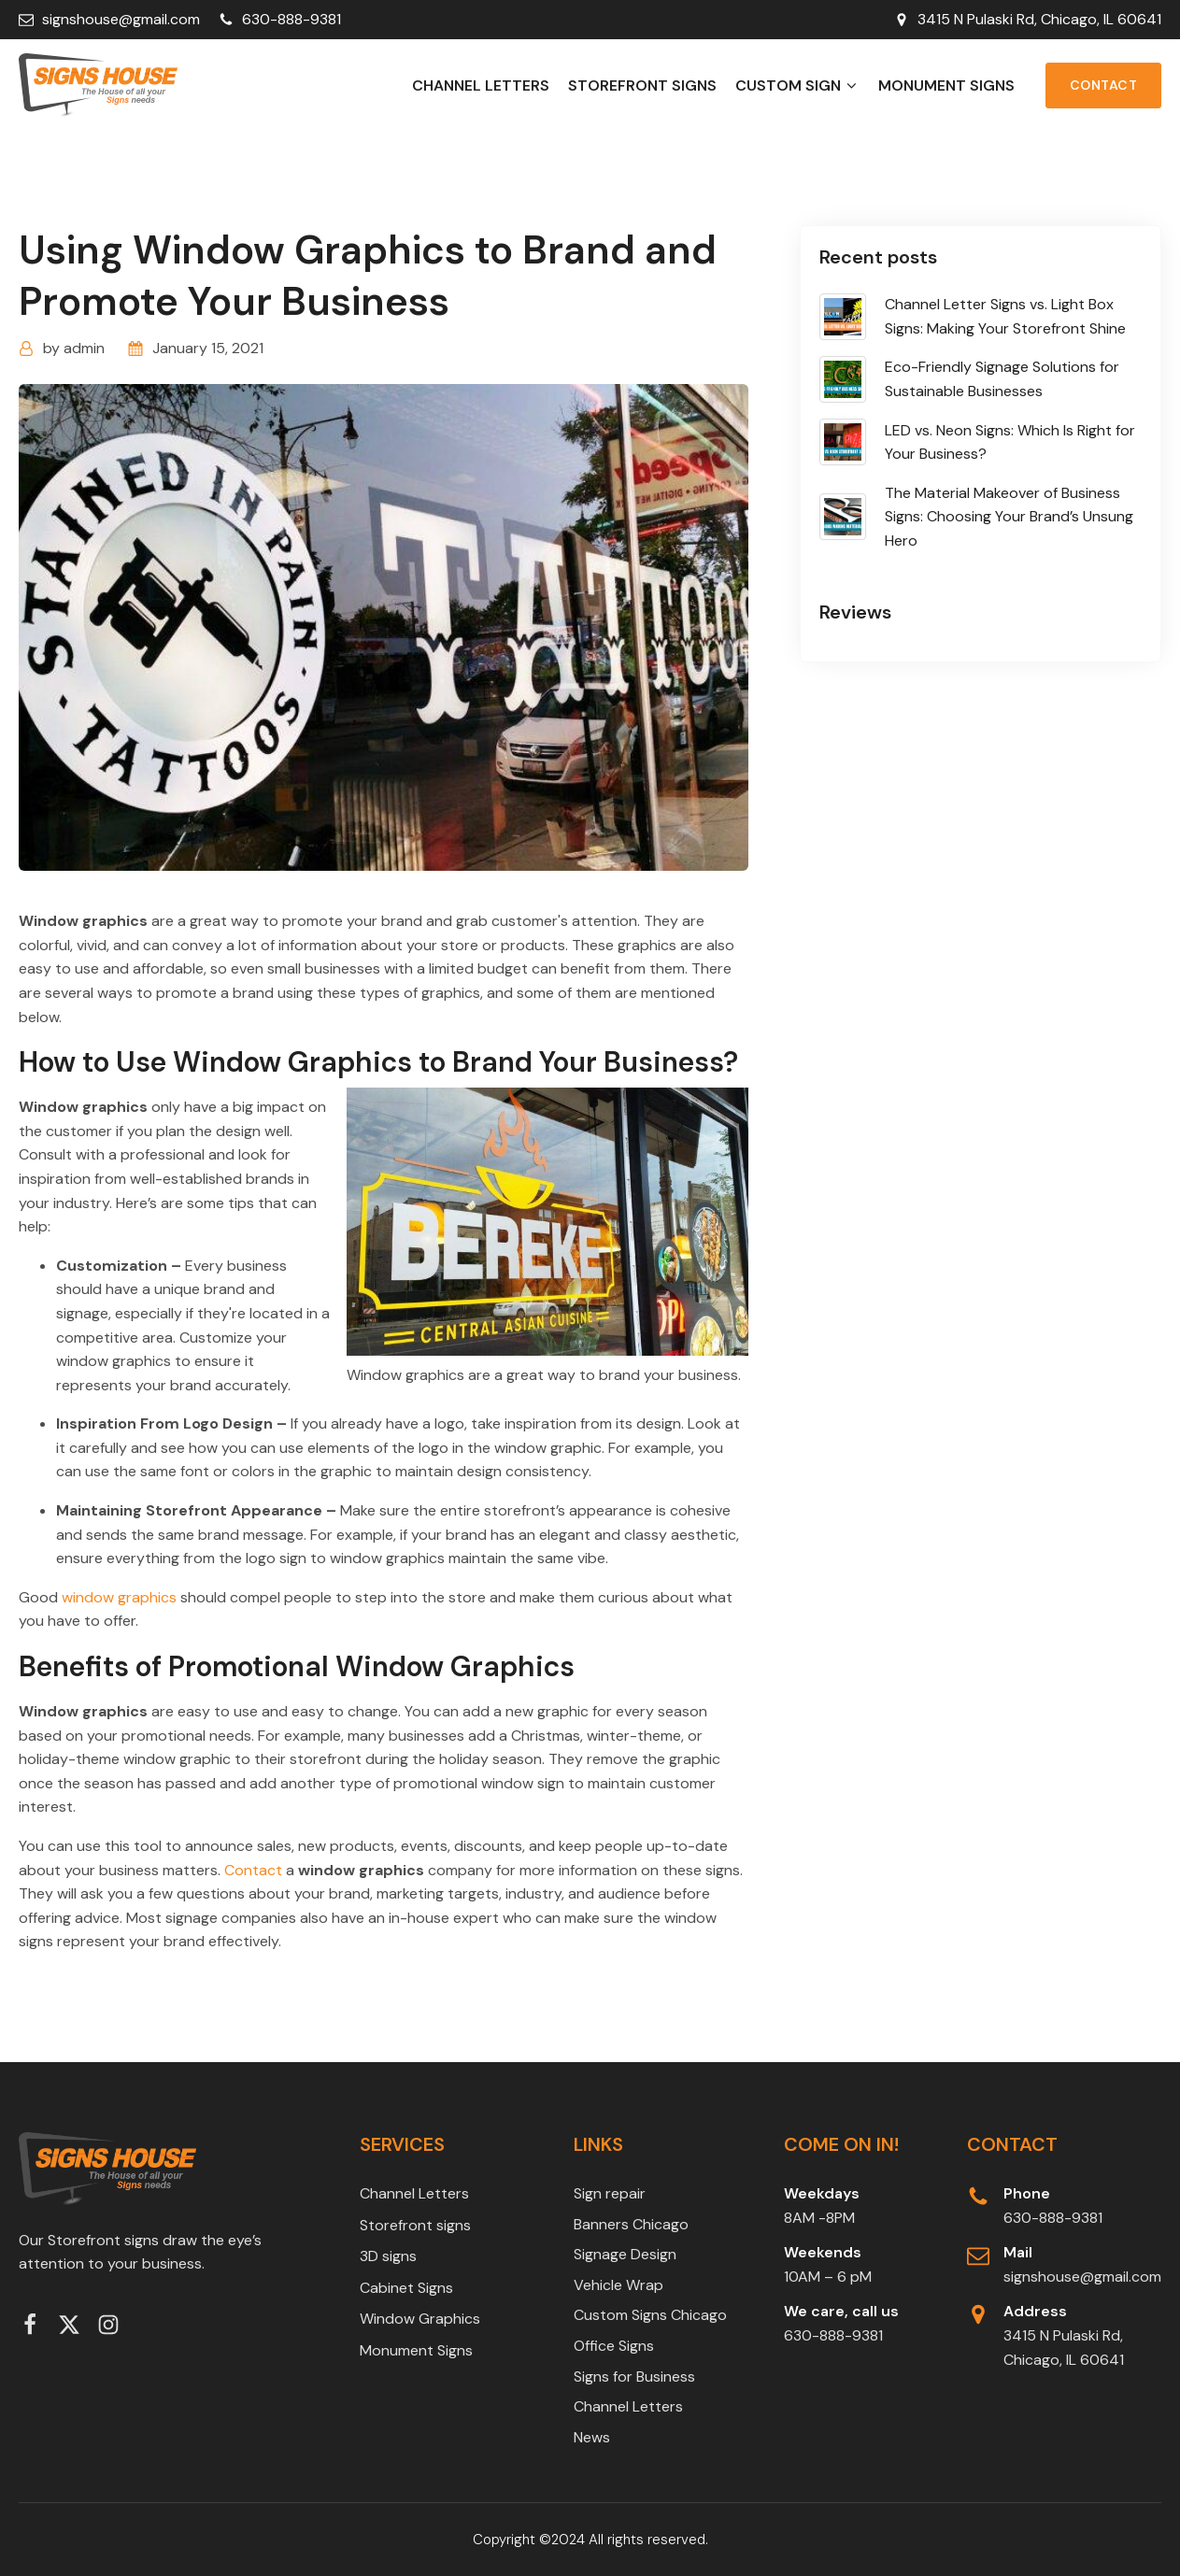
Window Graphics (420, 2318)
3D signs (388, 2256)
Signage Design (625, 2254)
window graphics (119, 1597)
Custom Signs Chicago (650, 2315)
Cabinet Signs (406, 2288)
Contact (1104, 85)
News (592, 2437)
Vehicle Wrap (618, 2285)
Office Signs (614, 2345)
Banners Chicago (631, 2224)
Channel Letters (480, 85)
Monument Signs (946, 85)
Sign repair (610, 2193)
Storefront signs (642, 85)
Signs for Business (634, 2376)
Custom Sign (797, 85)
